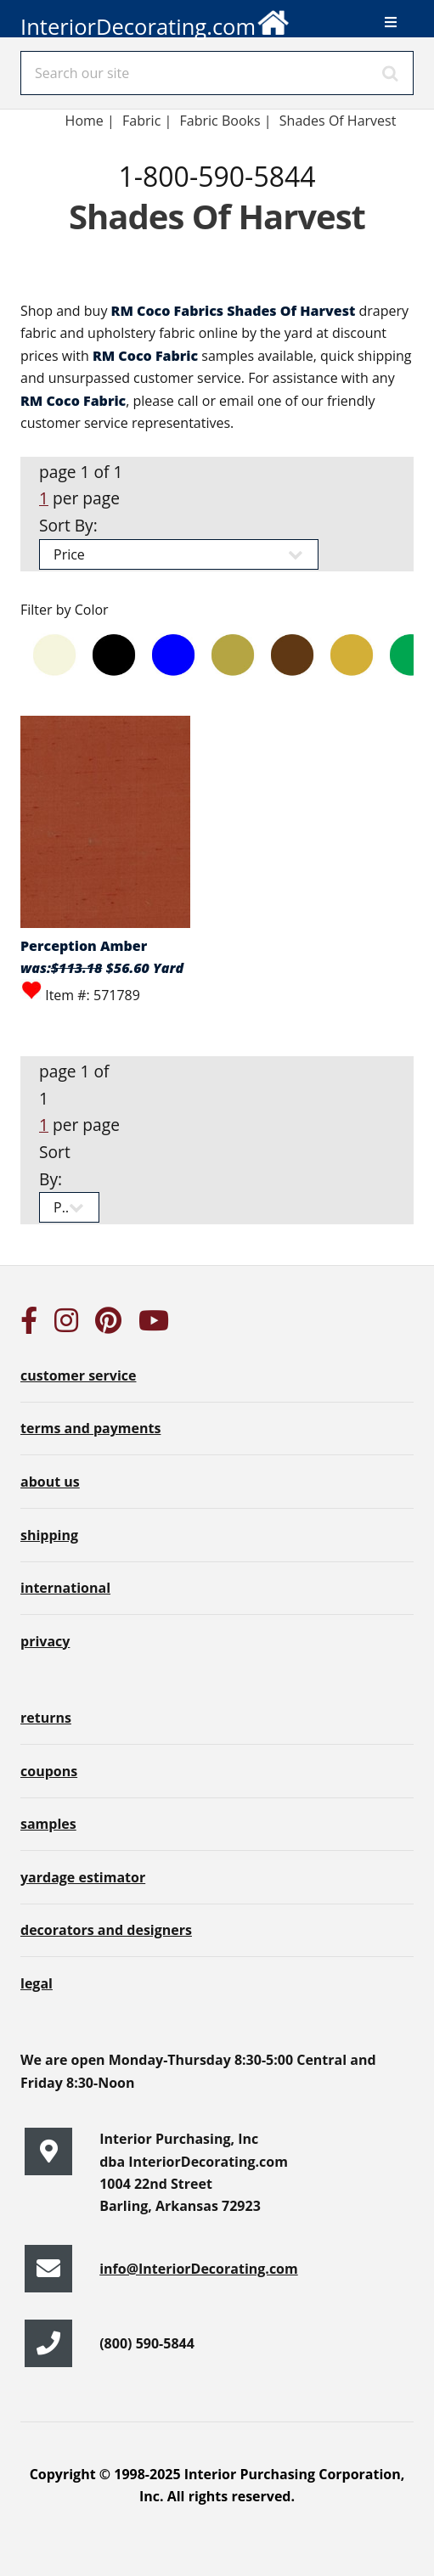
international (65, 1587)
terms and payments (90, 1428)
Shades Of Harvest (338, 120)
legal (36, 1983)
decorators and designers (106, 1930)
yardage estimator (82, 1877)
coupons (48, 1771)
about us (50, 1481)
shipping (49, 1535)
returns (45, 1717)
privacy (45, 1641)
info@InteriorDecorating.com (198, 2268)
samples (48, 1823)
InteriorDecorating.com (155, 20)
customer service (78, 1375)
